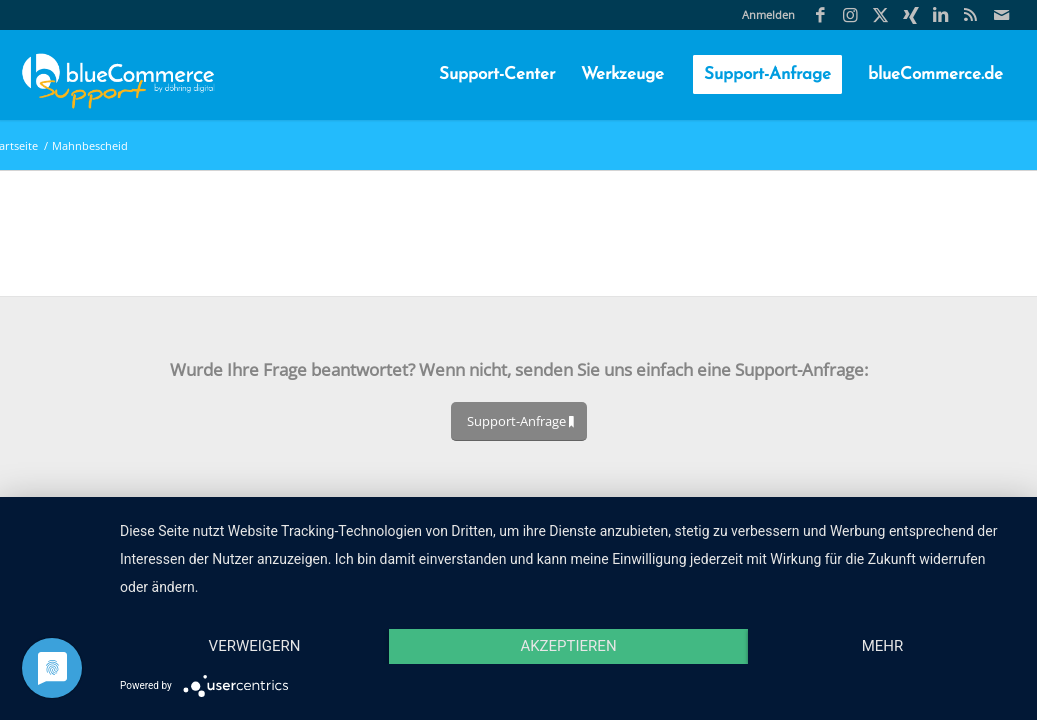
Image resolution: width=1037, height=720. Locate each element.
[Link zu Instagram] (850, 15)
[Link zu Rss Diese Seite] (970, 15)
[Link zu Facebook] (820, 15)
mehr (883, 646)
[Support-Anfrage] (519, 421)
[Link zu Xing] (910, 15)
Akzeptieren (568, 646)
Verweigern (255, 646)
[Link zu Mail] (1001, 15)
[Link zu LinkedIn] (940, 15)
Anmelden (768, 14)
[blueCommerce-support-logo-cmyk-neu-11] (118, 75)
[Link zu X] (880, 15)
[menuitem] (763, 15)
